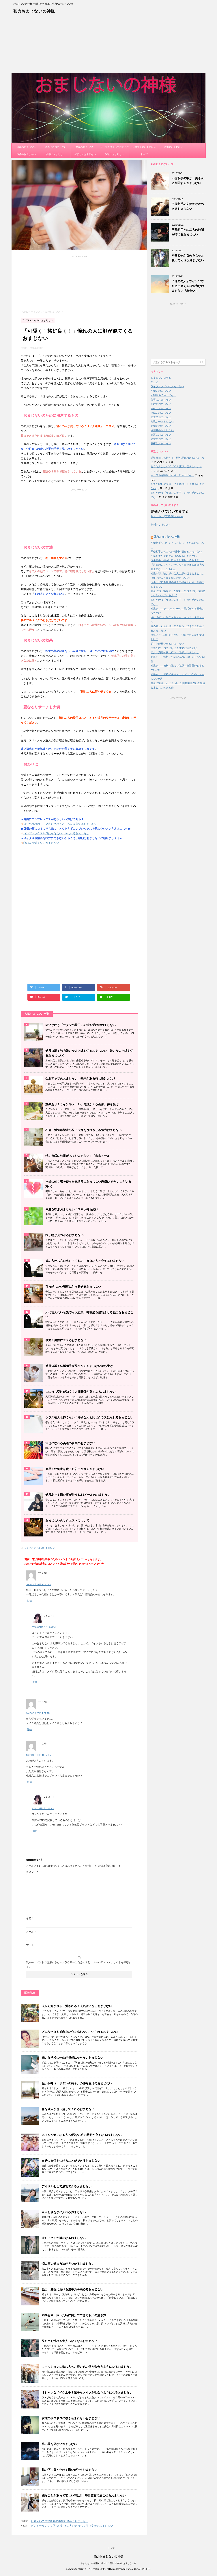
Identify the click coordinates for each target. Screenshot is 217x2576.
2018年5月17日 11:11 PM (38, 1584)
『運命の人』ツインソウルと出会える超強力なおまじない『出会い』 (188, 286)
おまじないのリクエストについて (67, 1520)
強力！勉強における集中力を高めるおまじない (72, 2289)
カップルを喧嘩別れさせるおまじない (172, 475)
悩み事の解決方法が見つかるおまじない (68, 2263)
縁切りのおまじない (85, 154)
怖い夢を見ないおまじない (59, 2444)
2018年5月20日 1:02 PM (38, 1713)
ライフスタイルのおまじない (114, 148)
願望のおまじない (161, 439)
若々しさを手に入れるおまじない (64, 2212)
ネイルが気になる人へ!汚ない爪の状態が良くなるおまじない (82, 2134)
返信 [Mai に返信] (35, 1682)
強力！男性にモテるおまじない (65, 1340)
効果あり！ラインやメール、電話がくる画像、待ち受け (82, 1104)
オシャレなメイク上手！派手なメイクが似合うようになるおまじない (87, 2392)
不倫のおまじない (26, 154)
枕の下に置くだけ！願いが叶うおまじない (69, 2469)
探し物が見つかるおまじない (64, 1235)
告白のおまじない (161, 408)
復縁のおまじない (85, 147)
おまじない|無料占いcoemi (167, 516)
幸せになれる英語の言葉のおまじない (70, 1443)
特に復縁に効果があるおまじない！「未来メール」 (79, 1155)
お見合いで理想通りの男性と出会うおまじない (59, 2521)
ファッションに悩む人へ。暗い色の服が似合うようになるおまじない (87, 2366)
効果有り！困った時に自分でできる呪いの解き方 (74, 2315)
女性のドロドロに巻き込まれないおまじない (71, 2418)
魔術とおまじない (161, 443)
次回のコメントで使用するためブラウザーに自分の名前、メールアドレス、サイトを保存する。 (78, 1964)
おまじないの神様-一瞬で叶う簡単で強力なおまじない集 (108, 2563)
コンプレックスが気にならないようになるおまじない (56, 833)
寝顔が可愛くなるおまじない (41, 842)
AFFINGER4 (144, 2569)
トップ (144, 154)
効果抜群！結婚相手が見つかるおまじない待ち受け (79, 1365)
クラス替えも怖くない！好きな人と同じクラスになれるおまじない (89, 1417)
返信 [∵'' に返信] (29, 1600)
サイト (30, 1944)
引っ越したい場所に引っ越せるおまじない (73, 1286)
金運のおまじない (161, 434)
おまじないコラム (161, 377)
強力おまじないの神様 (34, 12)
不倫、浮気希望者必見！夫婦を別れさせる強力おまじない (83, 1130)
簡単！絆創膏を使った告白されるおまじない (74, 1469)
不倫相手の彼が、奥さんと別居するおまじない (177, 560)
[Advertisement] (108, 45)
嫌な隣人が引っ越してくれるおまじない (68, 2109)
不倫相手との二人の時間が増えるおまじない (176, 551)
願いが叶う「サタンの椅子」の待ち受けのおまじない (80, 1025)
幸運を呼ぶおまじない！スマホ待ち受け (71, 1209)
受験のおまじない (114, 154)
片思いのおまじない (55, 147)
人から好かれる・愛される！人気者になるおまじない (77, 2006)
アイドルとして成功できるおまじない (66, 2186)
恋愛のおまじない (26, 147)
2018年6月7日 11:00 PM (44, 1627)
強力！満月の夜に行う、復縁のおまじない (175, 652)
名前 (29, 1918)
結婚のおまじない (173, 147)
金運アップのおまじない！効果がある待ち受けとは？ (80, 1078)
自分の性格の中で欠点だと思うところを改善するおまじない (60, 823)
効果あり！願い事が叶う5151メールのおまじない (78, 1494)
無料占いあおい (160, 524)
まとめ (154, 382)
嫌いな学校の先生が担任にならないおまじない (72, 2057)
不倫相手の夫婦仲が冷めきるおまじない (174, 555)
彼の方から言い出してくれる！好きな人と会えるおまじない (84, 1260)
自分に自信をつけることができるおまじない (71, 2160)
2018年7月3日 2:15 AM (43, 1808)
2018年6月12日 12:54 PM (38, 1755)
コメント (32, 1871)
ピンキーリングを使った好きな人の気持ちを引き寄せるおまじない (72, 2525)
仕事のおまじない (55, 154)
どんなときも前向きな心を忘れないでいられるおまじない (80, 2031)
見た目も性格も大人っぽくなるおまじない (69, 2341)
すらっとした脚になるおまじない (64, 2237)
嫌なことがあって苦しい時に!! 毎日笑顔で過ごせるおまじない (84, 2495)
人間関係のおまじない (144, 147)
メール (30, 1931)
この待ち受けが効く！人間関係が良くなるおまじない (80, 1391)
